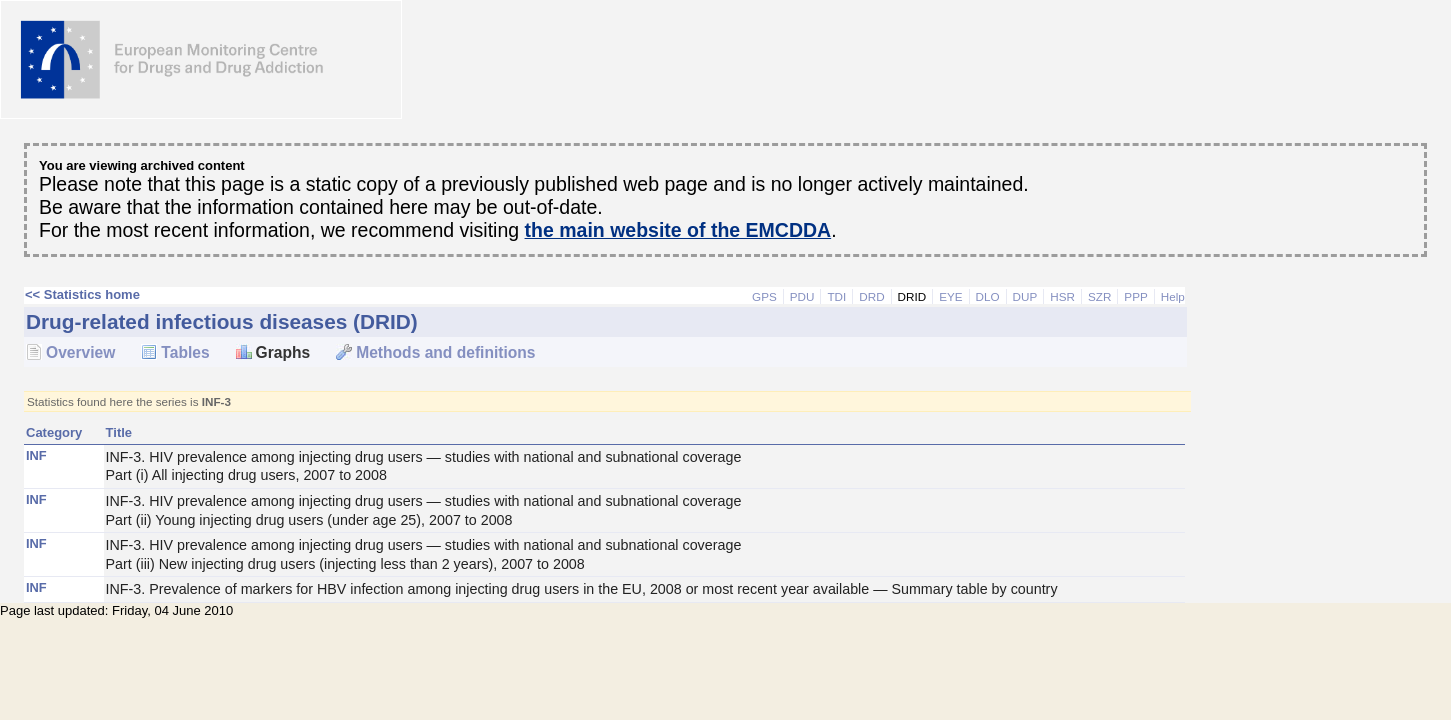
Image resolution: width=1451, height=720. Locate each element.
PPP (1135, 296)
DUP (1025, 296)
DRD (871, 296)
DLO (988, 296)
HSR (1062, 296)
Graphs (283, 352)
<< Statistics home (82, 294)
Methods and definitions (445, 352)
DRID (912, 296)
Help (1173, 296)
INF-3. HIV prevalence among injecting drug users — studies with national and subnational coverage (644, 467)
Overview (80, 352)
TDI (836, 296)
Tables (185, 352)
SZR (1099, 296)
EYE (950, 296)
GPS (764, 296)
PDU (802, 296)
